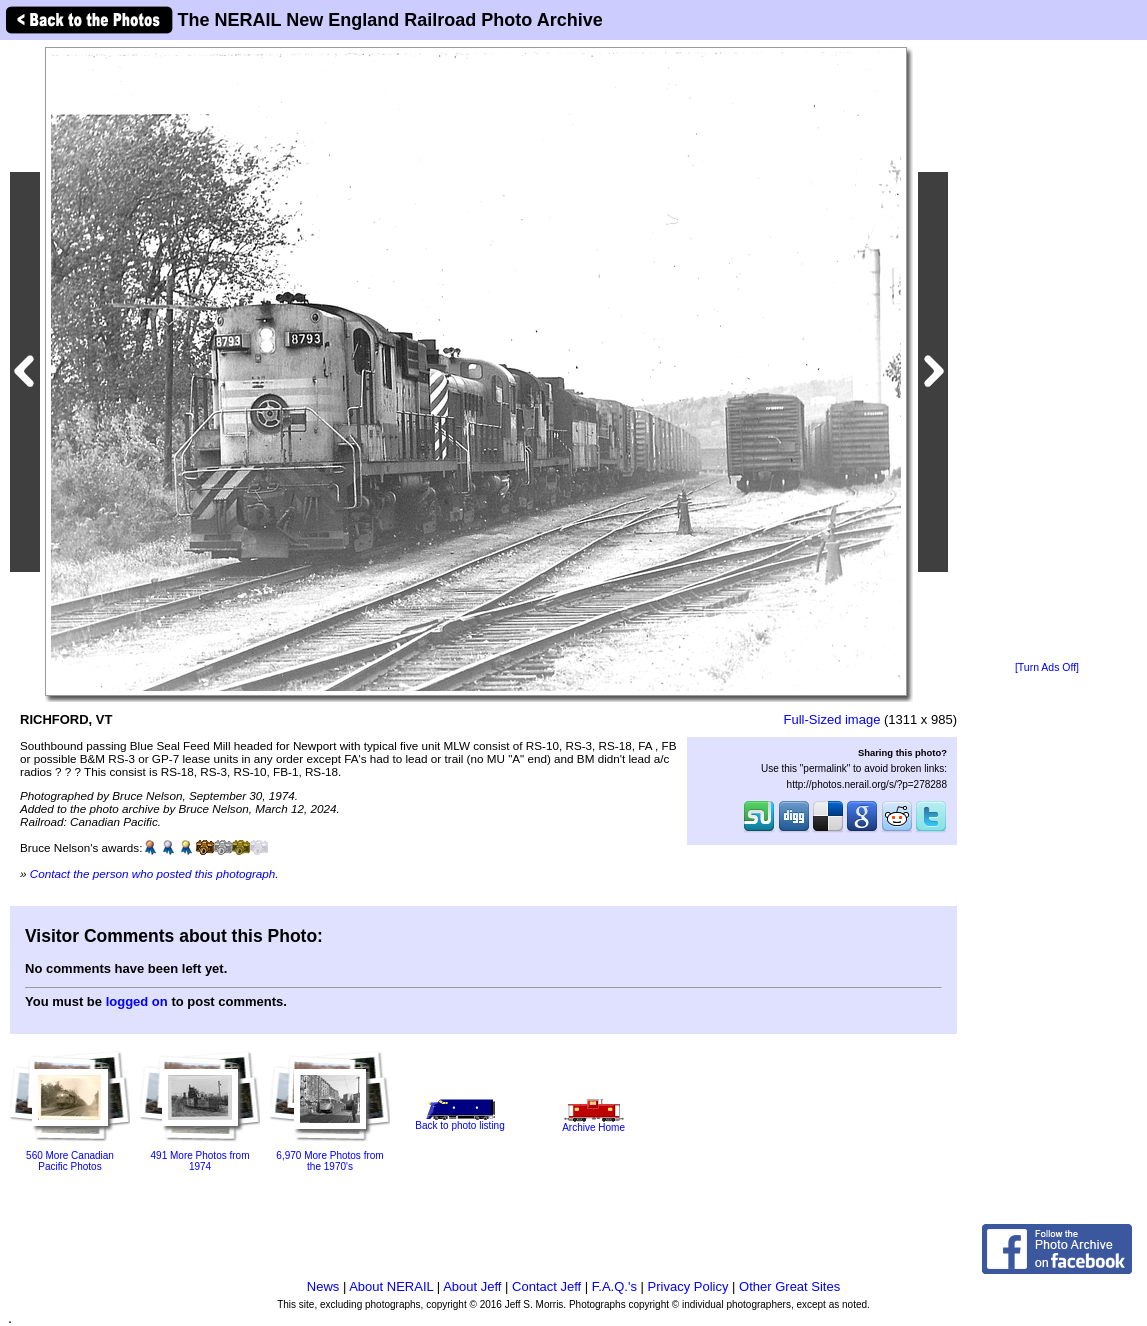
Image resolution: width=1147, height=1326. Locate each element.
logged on (137, 1001)
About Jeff (472, 1286)
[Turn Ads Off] (1047, 667)
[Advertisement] (1047, 352)
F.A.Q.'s (614, 1286)
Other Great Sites (789, 1286)
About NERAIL (391, 1286)
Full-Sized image (832, 719)
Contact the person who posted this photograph (153, 873)
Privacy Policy (688, 1286)
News (323, 1286)
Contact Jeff (546, 1286)
